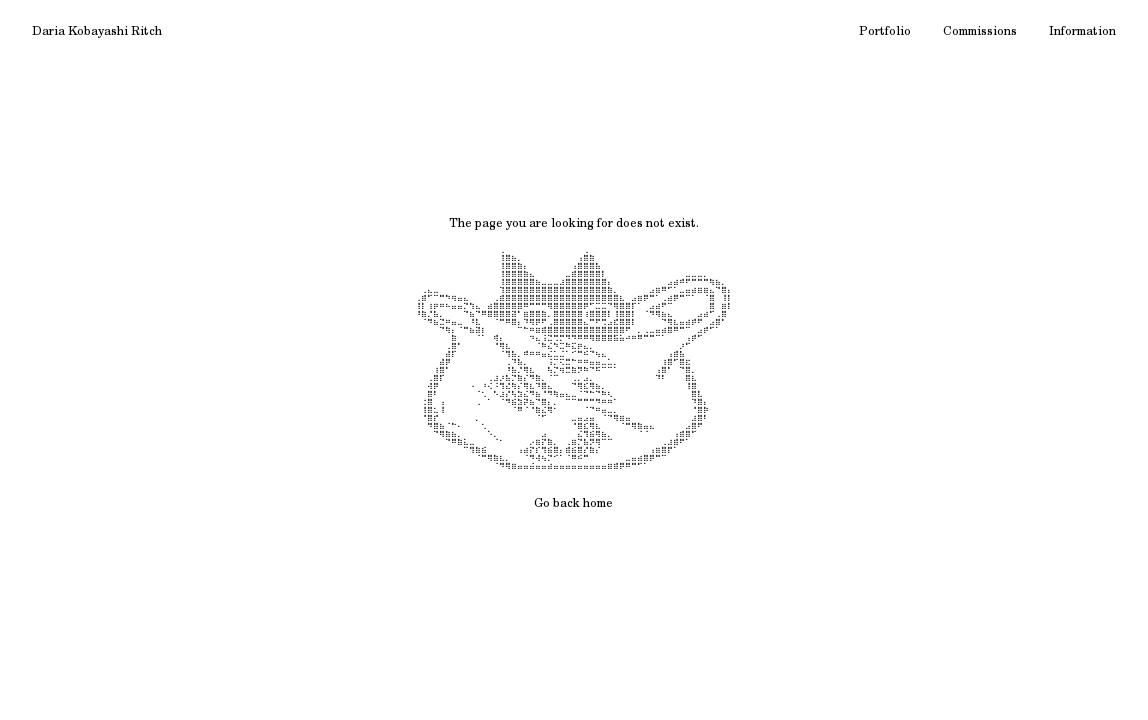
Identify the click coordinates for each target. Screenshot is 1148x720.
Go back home (573, 504)
